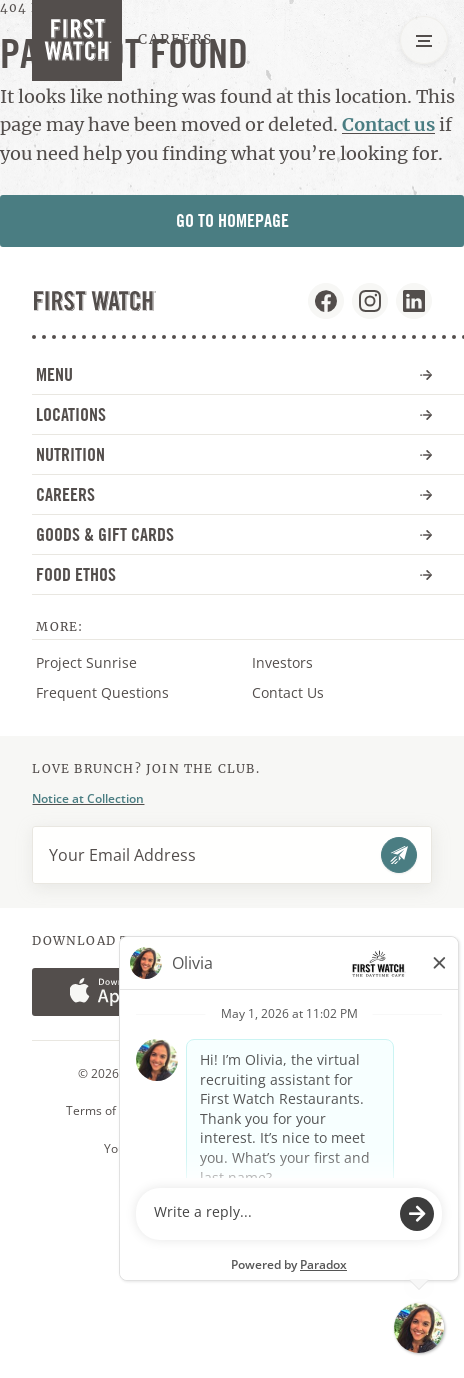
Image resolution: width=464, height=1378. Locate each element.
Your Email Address (122, 855)
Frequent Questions (102, 692)
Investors (302, 663)
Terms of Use (103, 1111)
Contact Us (288, 692)
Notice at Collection (88, 798)
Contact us (388, 124)
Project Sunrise (86, 662)
